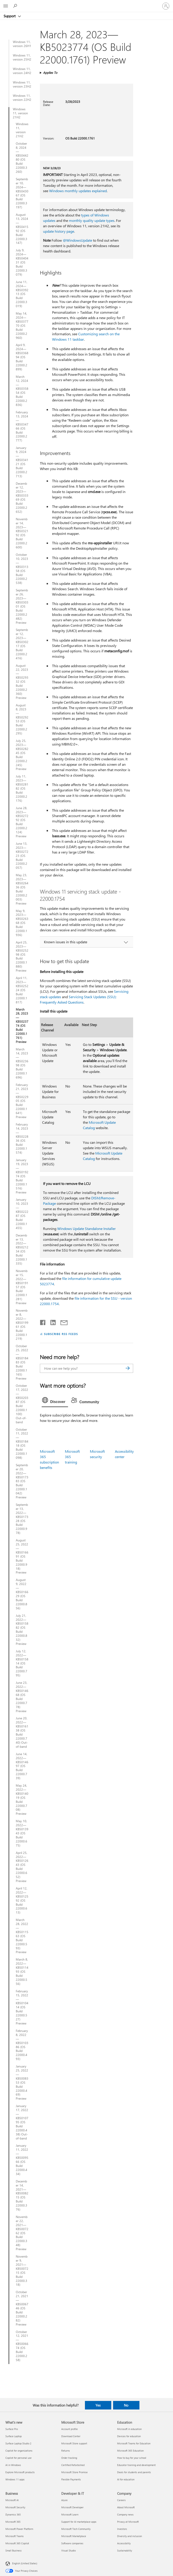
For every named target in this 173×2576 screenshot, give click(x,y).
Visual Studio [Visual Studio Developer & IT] (68, 2550)
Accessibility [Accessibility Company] (124, 2543)
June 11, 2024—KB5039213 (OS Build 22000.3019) (22, 294)
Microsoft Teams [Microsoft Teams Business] (14, 2536)
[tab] (55, 1401)
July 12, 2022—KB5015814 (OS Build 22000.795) (22, 1663)
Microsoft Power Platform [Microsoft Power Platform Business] (19, 2529)
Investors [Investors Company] (122, 2529)
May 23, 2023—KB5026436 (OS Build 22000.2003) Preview (22, 889)
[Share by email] (62, 1321)
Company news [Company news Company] (125, 2514)
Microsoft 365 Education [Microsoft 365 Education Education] (130, 2450)
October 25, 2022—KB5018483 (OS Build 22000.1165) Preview (22, 1362)
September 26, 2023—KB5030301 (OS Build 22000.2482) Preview (22, 606)
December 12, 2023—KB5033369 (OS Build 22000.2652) (22, 498)
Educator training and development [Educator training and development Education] (136, 2465)
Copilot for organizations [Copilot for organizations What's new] (18, 2450)
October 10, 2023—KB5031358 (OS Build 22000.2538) (22, 569)
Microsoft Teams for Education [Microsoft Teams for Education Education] (133, 2443)
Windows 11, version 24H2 (22, 71)
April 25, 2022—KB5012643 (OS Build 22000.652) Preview (22, 1867)
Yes (98, 2405)
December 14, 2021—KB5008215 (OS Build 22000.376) (22, 2195)
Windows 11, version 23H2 (22, 84)
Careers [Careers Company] (121, 2500)
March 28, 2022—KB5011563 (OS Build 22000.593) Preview (22, 1936)
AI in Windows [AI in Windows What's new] (13, 2465)
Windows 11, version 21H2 (20, 113)
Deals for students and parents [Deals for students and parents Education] (134, 2472)
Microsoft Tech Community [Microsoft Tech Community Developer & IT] (76, 2529)
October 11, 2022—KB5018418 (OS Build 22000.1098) (22, 1444)
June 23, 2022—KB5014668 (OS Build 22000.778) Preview (22, 1697)
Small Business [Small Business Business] (13, 2550)
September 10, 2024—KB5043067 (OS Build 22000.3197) (22, 193)
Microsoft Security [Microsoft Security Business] (15, 2507)
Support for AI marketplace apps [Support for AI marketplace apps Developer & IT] (78, 2521)
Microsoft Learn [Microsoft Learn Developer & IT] (69, 2514)
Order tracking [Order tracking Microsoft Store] (69, 2457)
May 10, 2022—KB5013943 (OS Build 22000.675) (22, 1833)
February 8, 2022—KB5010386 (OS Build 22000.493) (22, 2045)
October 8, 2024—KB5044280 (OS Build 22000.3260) (22, 158)
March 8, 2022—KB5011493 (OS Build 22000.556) (22, 1971)
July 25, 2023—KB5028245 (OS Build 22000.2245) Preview (22, 755)
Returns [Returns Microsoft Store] (65, 2450)
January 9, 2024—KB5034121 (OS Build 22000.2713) (22, 462)
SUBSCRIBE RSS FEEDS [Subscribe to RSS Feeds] (61, 1334)
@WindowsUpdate (77, 240)
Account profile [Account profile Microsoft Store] (69, 2429)
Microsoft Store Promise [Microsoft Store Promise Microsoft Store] (74, 2472)
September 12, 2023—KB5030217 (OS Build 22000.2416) (22, 644)
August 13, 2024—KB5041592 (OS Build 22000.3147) (22, 229)
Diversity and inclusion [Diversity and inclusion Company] (129, 2536)
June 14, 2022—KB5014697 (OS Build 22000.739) (22, 1766)
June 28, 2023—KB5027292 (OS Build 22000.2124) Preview (22, 822)
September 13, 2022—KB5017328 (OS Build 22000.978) (22, 1519)
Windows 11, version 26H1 (22, 44)
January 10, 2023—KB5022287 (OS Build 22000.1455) (22, 1214)
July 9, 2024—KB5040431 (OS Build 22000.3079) (22, 262)
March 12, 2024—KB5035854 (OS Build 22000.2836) (22, 391)
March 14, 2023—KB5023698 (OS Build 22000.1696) (22, 1063)
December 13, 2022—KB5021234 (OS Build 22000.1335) (22, 1249)
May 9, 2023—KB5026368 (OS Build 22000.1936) (22, 923)
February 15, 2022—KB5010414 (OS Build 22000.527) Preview (22, 2007)
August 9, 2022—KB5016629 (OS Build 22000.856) (22, 1594)
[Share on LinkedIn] (51, 1321)
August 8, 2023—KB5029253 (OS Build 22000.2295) (22, 719)
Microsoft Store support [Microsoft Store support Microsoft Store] (74, 2443)
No (126, 2405)
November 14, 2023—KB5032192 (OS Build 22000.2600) (22, 533)
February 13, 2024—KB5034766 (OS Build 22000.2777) (22, 426)
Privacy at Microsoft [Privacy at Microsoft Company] (128, 2521)
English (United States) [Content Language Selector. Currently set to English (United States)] (24, 2563)
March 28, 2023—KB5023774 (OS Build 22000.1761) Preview (22, 1025)
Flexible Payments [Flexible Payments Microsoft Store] (71, 2479)
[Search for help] (16, 5)
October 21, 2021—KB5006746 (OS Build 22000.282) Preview (22, 2308)
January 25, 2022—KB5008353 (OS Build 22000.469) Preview (22, 2082)
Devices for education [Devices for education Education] (129, 2436)
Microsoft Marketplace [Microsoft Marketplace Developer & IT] (73, 2536)
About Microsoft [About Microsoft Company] (126, 2507)
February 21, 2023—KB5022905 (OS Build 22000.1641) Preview (22, 1101)
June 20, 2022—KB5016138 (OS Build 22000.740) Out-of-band (22, 1732)
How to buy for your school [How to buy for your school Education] (131, 2457)
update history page (58, 231)
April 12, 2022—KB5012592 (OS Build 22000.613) (22, 1900)
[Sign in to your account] (165, 6)
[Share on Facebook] (43, 1321)
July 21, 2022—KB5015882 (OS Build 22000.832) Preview (22, 1630)
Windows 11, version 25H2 (22, 57)
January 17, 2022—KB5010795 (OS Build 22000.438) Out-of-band (22, 2122)
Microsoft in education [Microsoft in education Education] (129, 2429)
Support (10, 16)
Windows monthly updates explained (78, 190)
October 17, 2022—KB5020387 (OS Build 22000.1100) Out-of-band (22, 1404)
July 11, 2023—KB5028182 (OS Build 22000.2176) (22, 788)
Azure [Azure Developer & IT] (64, 2500)
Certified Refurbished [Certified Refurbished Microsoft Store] (72, 2465)
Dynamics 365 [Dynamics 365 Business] (13, 2514)
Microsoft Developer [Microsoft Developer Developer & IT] (72, 2507)
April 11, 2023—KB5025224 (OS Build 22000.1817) (22, 990)
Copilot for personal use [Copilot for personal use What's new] (18, 2457)
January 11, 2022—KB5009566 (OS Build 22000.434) (22, 2160)
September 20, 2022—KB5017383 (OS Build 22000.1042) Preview (22, 1481)
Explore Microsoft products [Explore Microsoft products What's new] (20, 2472)
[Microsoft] (86, 3)
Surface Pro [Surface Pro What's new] (11, 2429)
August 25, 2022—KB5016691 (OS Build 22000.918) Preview (22, 1556)
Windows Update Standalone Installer (86, 1228)
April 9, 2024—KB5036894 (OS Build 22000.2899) (22, 357)
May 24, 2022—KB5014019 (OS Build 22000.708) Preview (22, 1799)
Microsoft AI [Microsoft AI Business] (12, 2500)
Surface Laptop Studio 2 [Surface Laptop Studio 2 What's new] (18, 2443)
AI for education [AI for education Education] (125, 2479)
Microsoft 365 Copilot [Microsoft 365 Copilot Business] (17, 2543)
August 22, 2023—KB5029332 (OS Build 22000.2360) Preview (22, 682)
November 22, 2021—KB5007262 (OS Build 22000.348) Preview (22, 2233)
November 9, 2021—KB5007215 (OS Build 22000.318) (22, 2270)
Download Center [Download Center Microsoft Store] (70, 2436)
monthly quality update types (91, 220)
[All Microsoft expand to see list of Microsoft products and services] (5, 6)
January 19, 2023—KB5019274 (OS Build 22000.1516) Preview (22, 1176)
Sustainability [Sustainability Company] (124, 2550)
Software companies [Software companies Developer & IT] (72, 2543)
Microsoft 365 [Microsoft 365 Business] (12, 2521)
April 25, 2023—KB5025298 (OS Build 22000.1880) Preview (22, 956)
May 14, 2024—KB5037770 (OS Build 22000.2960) (22, 325)
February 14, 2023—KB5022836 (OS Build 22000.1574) (22, 1138)
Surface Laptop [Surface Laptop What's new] (13, 2436)
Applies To (50, 72)
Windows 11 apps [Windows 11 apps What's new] (15, 2479)
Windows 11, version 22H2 (22, 98)
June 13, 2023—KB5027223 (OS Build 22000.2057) (22, 856)
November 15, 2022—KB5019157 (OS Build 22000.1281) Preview (22, 1287)
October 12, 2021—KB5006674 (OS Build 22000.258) (22, 2346)
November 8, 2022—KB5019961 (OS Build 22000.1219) (22, 1324)
